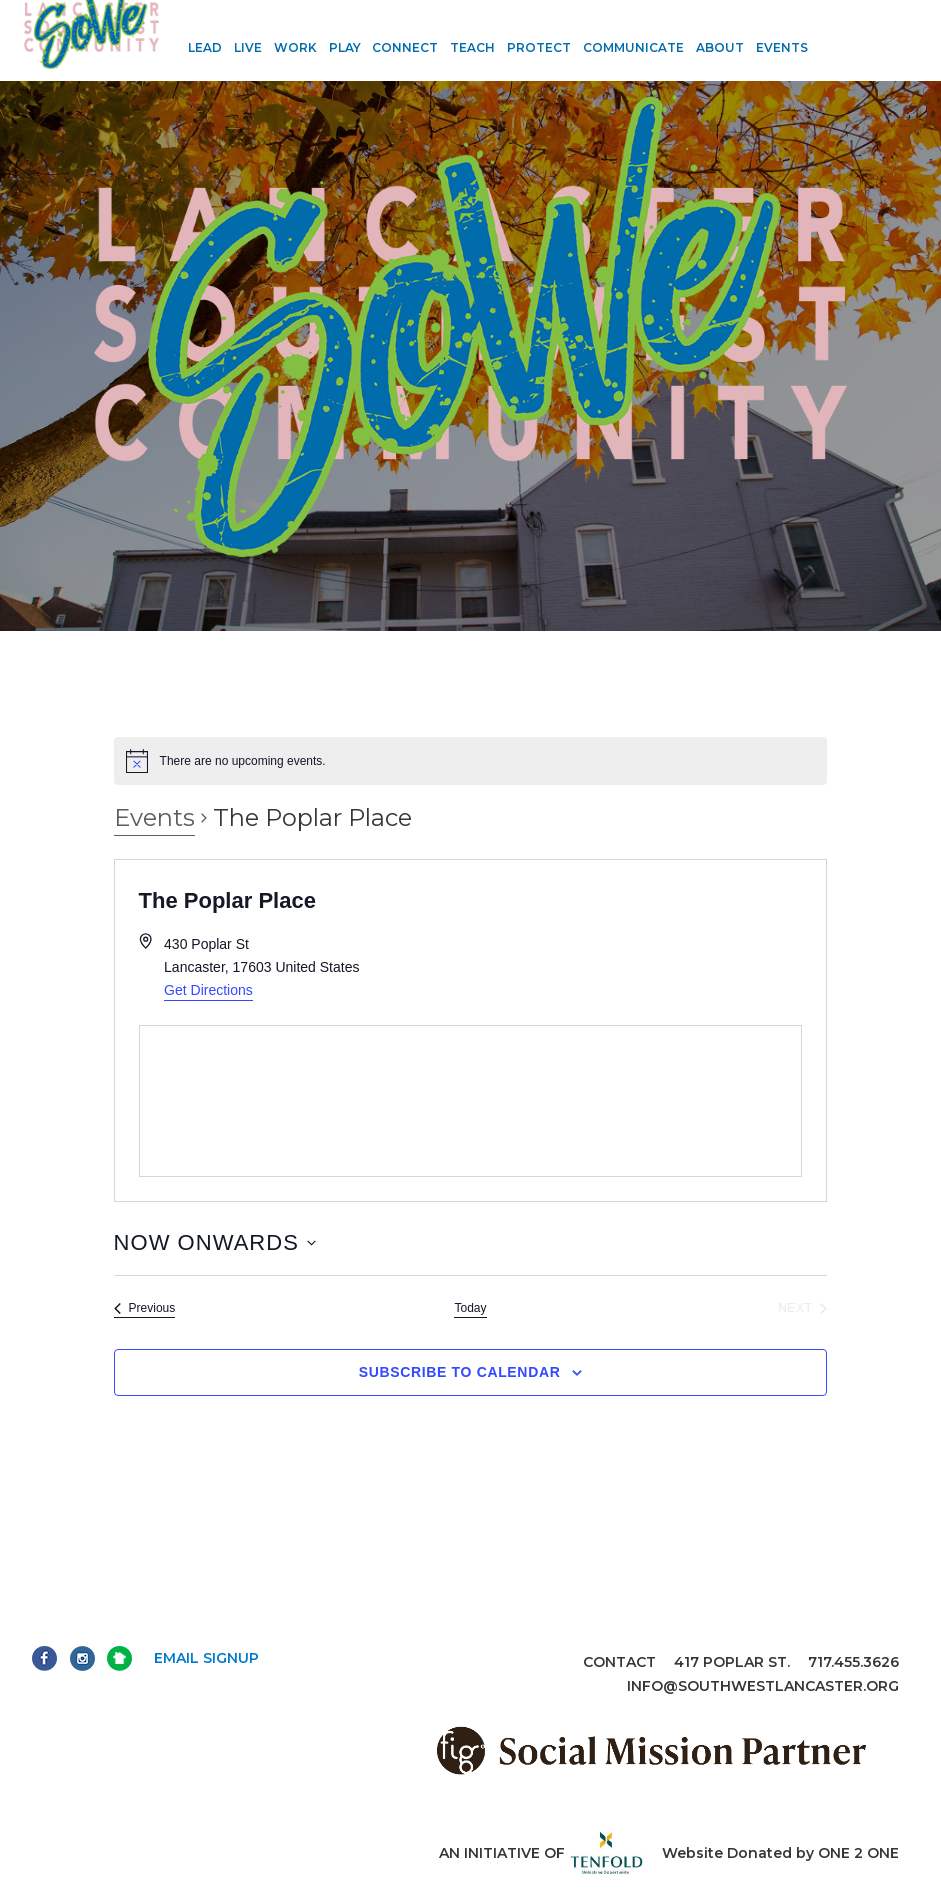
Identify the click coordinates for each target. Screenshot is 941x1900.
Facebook (44, 1658)
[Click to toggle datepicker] (215, 1242)
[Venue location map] (471, 1101)
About (720, 47)
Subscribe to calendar (460, 1372)
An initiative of (541, 1853)
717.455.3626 (853, 1662)
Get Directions (208, 990)
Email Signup (206, 1658)
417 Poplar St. (732, 1662)
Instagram (82, 1658)
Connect (405, 47)
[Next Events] (802, 1308)
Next (119, 1658)
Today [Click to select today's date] (470, 1308)
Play (345, 47)
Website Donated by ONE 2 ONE (780, 1853)
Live (248, 47)
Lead (205, 47)
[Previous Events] (145, 1308)
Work (295, 47)
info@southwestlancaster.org (763, 1686)
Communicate (633, 47)
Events (782, 47)
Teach (472, 47)
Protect (539, 47)
